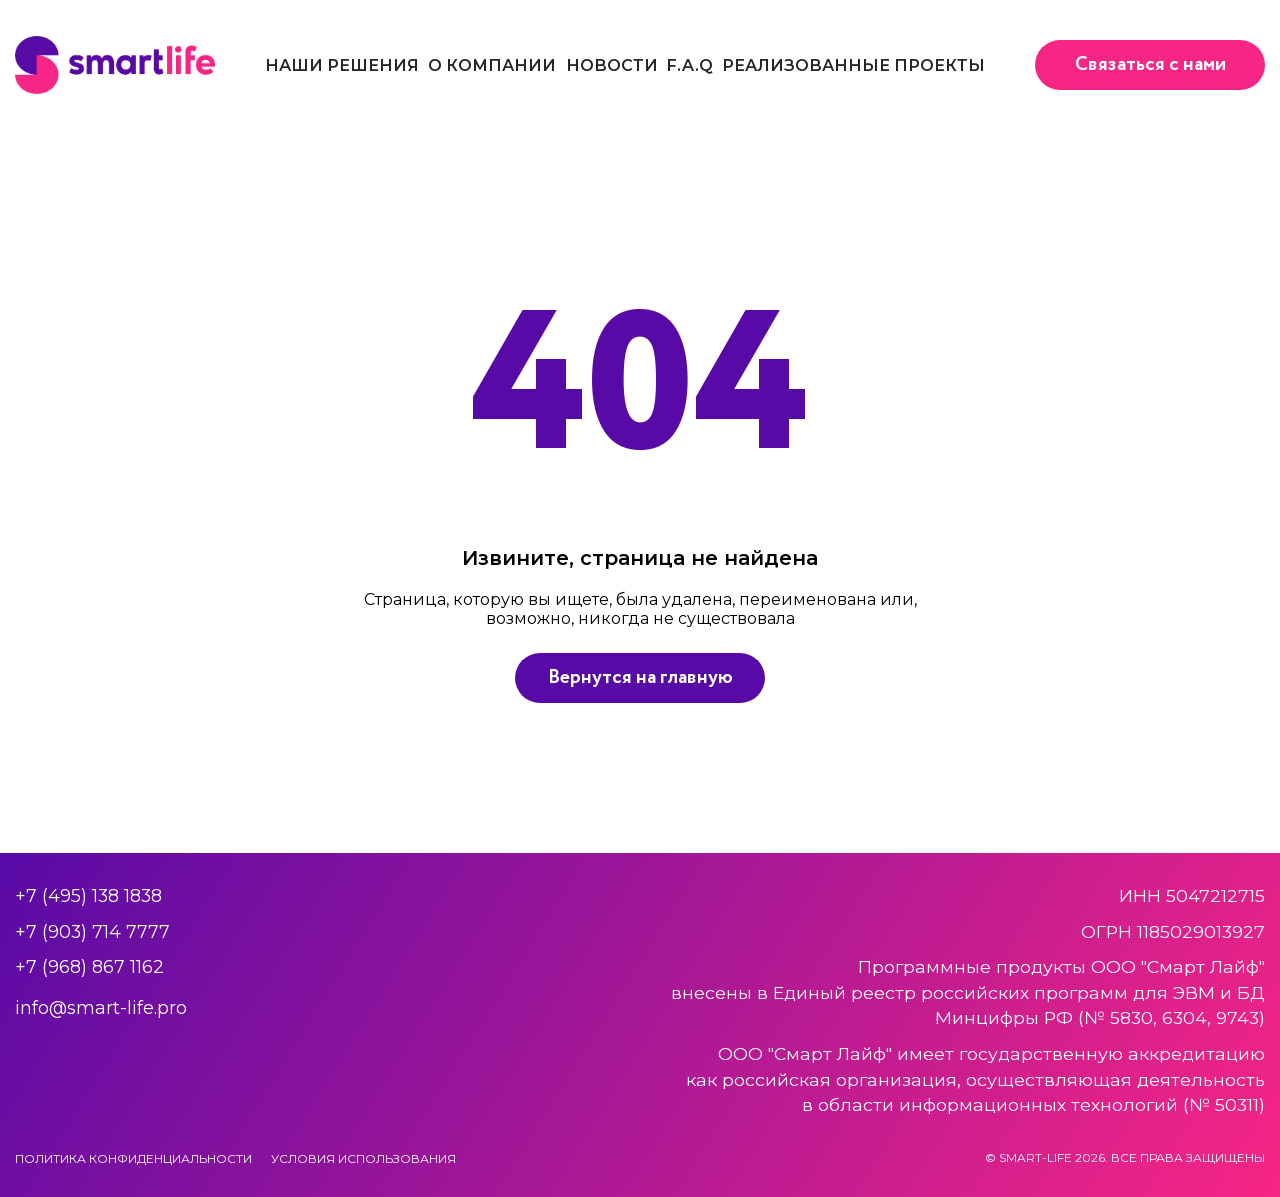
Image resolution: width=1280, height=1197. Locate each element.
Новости (612, 65)
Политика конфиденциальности (133, 1158)
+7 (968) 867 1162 (89, 966)
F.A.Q (690, 65)
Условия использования (363, 1158)
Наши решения (342, 65)
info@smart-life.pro (101, 1007)
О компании (492, 65)
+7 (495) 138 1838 (88, 895)
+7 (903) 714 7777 (92, 931)
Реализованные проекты (853, 65)
